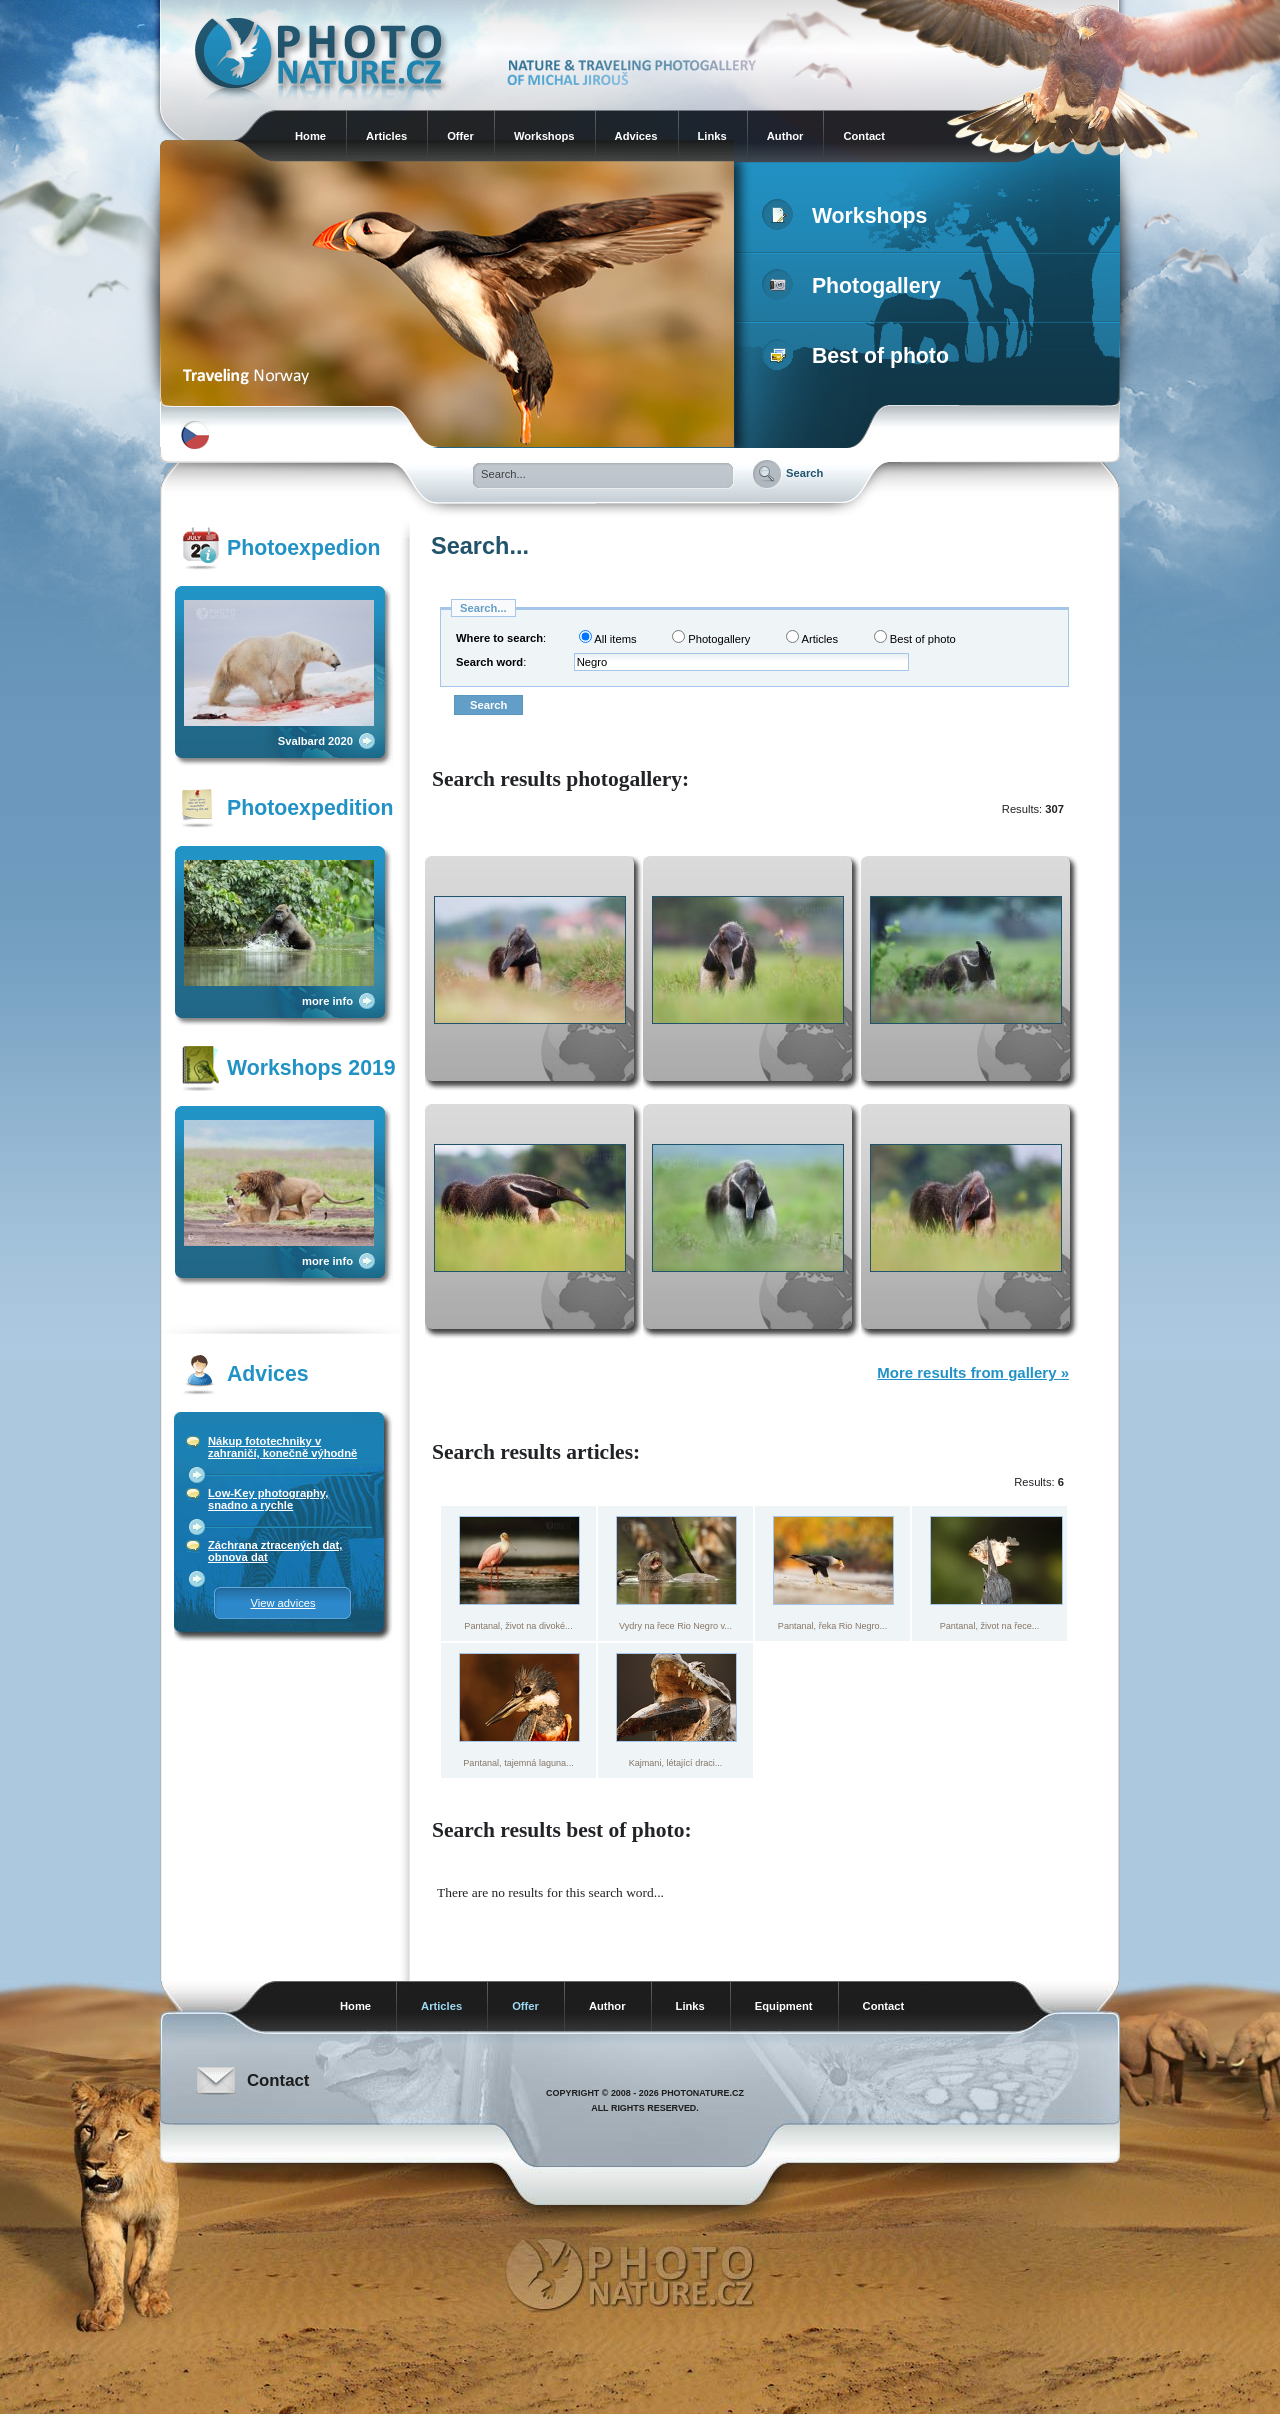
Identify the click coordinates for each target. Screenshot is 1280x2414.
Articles (386, 136)
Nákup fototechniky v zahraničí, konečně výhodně (282, 1447)
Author (785, 136)
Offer (460, 136)
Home (310, 136)
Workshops (544, 136)
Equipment (784, 2006)
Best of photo (859, 356)
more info (327, 1001)
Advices (636, 136)
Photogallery (855, 286)
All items (608, 637)
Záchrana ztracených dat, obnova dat (275, 1551)
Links (712, 136)
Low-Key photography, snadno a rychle (268, 1499)
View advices (282, 1603)
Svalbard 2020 (315, 741)
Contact (864, 136)
